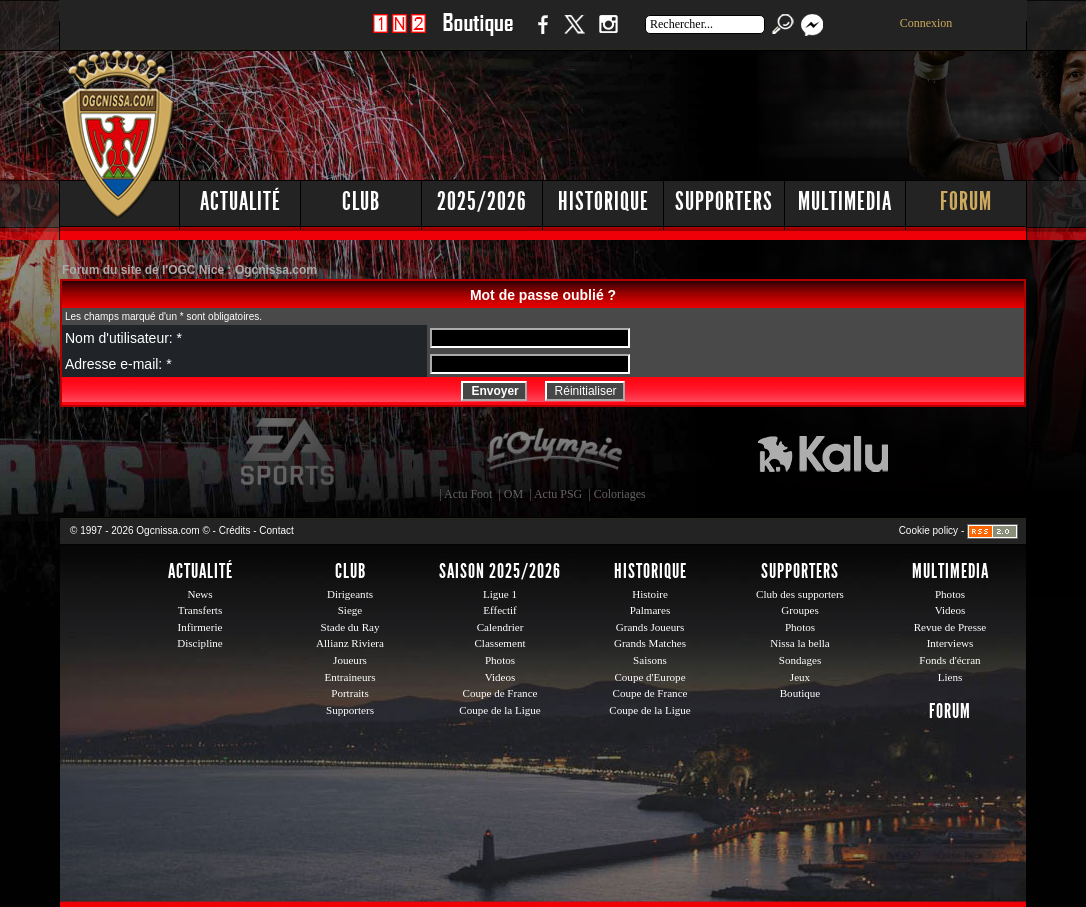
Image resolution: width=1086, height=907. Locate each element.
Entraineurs (350, 677)
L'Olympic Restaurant (554, 452)
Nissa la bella (800, 643)
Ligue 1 (500, 594)
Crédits (235, 530)
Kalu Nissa (823, 452)
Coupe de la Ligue (499, 710)
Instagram (608, 34)
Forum (966, 201)
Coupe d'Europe (649, 677)
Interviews (950, 643)
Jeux (800, 677)
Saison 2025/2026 (500, 571)
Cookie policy (928, 530)
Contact (276, 530)
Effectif (500, 610)
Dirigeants (350, 594)
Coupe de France (500, 693)
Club (361, 201)
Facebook (540, 34)
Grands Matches (650, 643)
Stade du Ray (350, 627)
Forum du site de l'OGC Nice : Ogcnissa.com (189, 270)
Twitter (574, 34)
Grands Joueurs (650, 627)
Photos (500, 660)
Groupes (799, 610)
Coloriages (620, 494)
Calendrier (500, 627)
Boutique (477, 34)
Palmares (650, 610)
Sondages (800, 660)
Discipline (199, 643)
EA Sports (289, 452)
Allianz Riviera (350, 643)
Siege (350, 610)
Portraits (350, 693)
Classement (499, 643)
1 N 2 (399, 34)
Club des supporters (800, 594)
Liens (950, 677)
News (199, 594)
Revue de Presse (950, 627)
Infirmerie (200, 627)
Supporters (724, 201)
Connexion (926, 23)
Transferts (200, 610)
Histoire (650, 594)
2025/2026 (482, 201)
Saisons (650, 660)
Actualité (240, 201)
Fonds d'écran (949, 660)
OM (513, 494)
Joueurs (350, 660)
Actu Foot (468, 494)
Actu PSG (558, 494)
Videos (500, 677)
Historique (603, 201)
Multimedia (845, 201)
